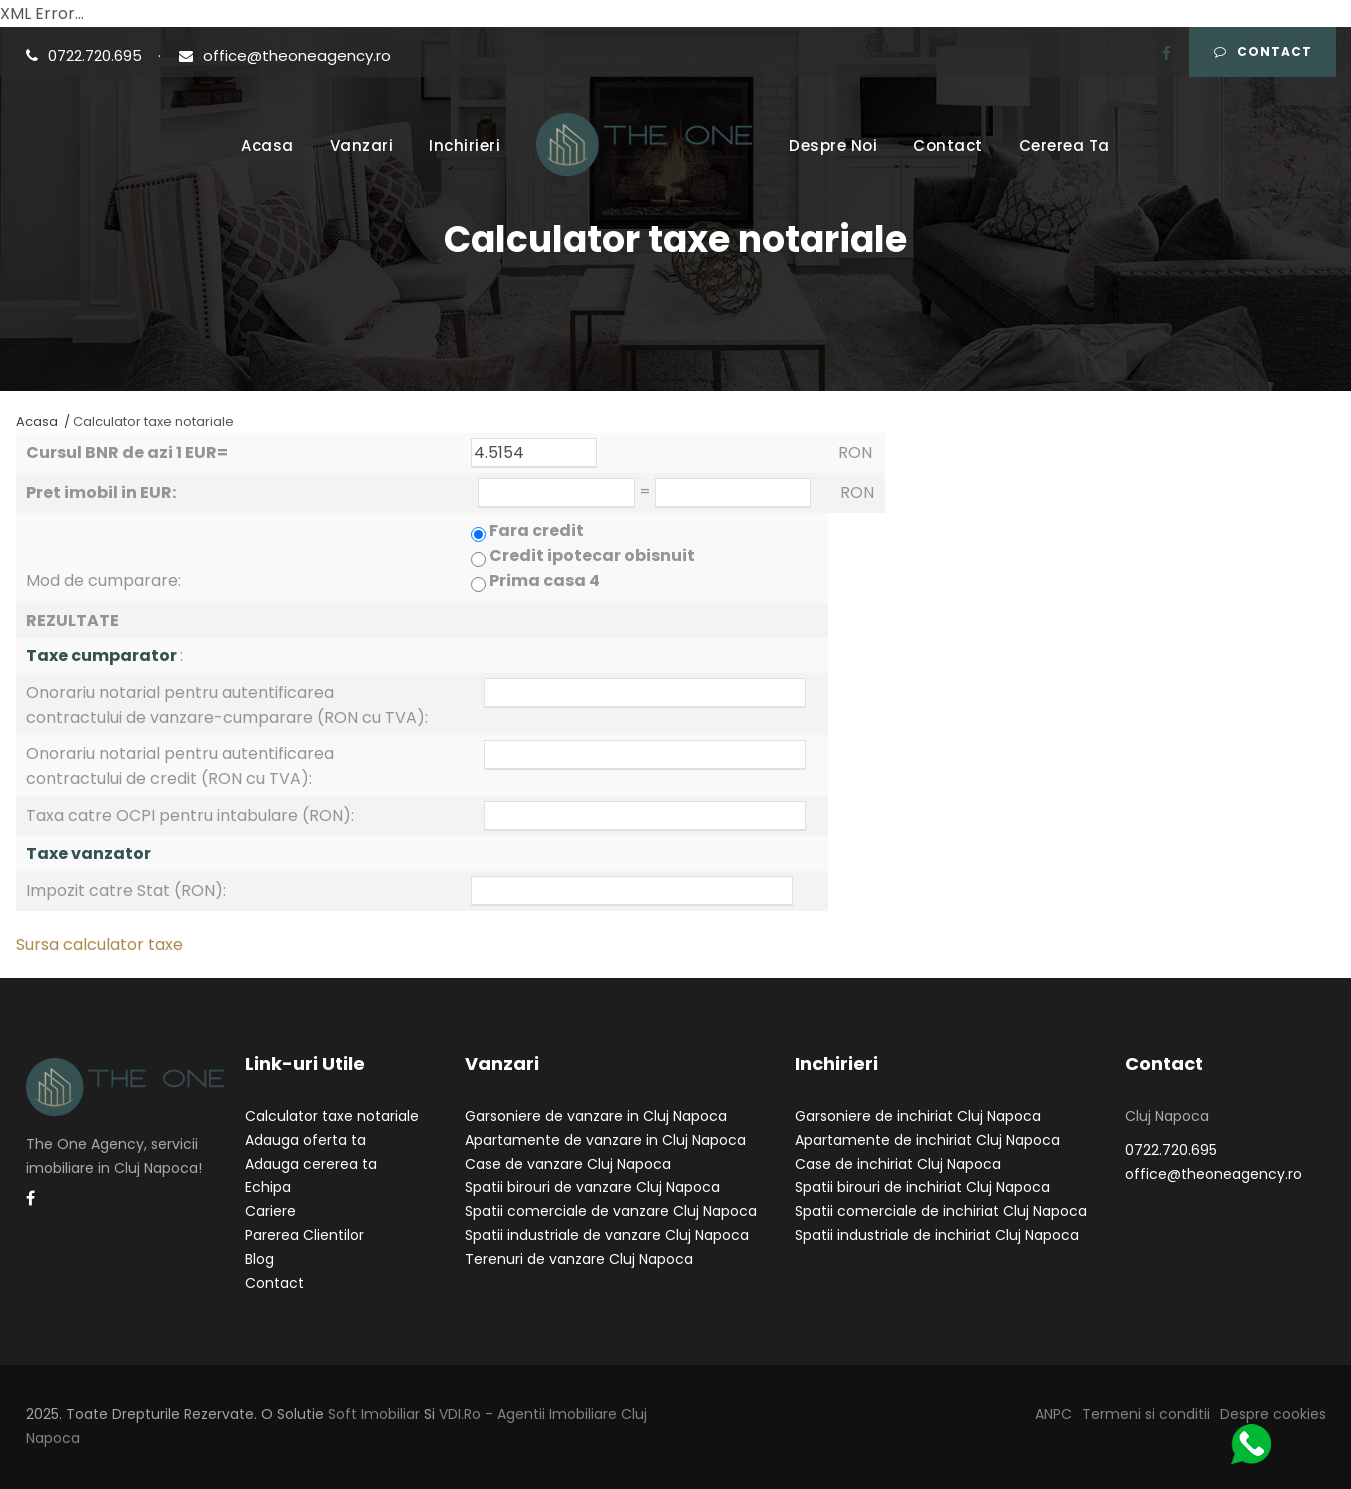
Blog (259, 1259)
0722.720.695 (86, 55)
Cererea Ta (1064, 145)
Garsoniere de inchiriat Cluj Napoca (918, 1116)
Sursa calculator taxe (99, 944)
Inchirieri (464, 145)
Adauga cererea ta (311, 1164)
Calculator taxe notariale (332, 1116)
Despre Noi (833, 145)
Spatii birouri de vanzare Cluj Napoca (592, 1187)
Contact (1263, 51)
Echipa (268, 1187)
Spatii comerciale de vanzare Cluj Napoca (611, 1211)
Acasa (267, 145)
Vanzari (362, 145)
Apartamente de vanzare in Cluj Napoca (605, 1140)
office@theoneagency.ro (285, 55)
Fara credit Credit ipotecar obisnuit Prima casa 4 (583, 555)
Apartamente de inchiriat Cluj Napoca (927, 1140)
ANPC (1053, 1414)
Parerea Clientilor (304, 1235)
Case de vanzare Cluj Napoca (568, 1164)
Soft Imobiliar (374, 1414)
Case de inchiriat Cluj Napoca (898, 1164)
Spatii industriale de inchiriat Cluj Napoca (937, 1235)
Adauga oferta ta (305, 1140)
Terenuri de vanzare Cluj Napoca (579, 1259)
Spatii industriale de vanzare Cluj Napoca (607, 1235)
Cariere (270, 1211)
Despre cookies (1273, 1414)
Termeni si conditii (1146, 1414)
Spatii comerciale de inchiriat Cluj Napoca (941, 1211)
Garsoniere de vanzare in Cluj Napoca (596, 1116)
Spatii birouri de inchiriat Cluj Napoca (922, 1187)
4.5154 (534, 453)
